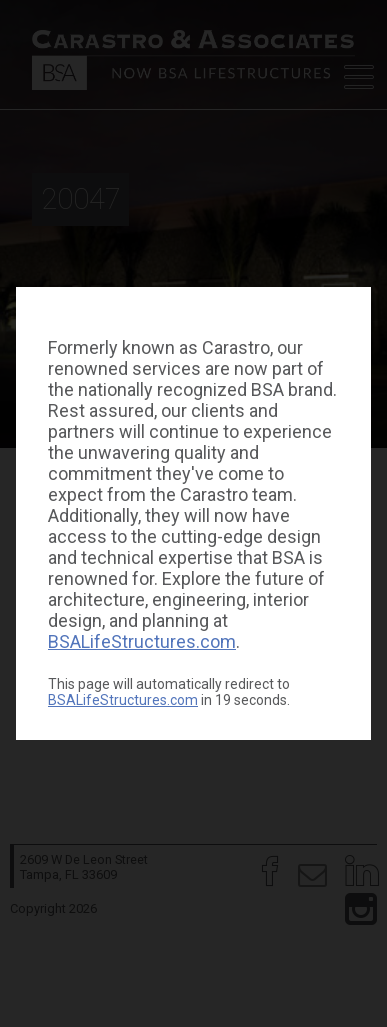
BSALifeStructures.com (142, 641)
